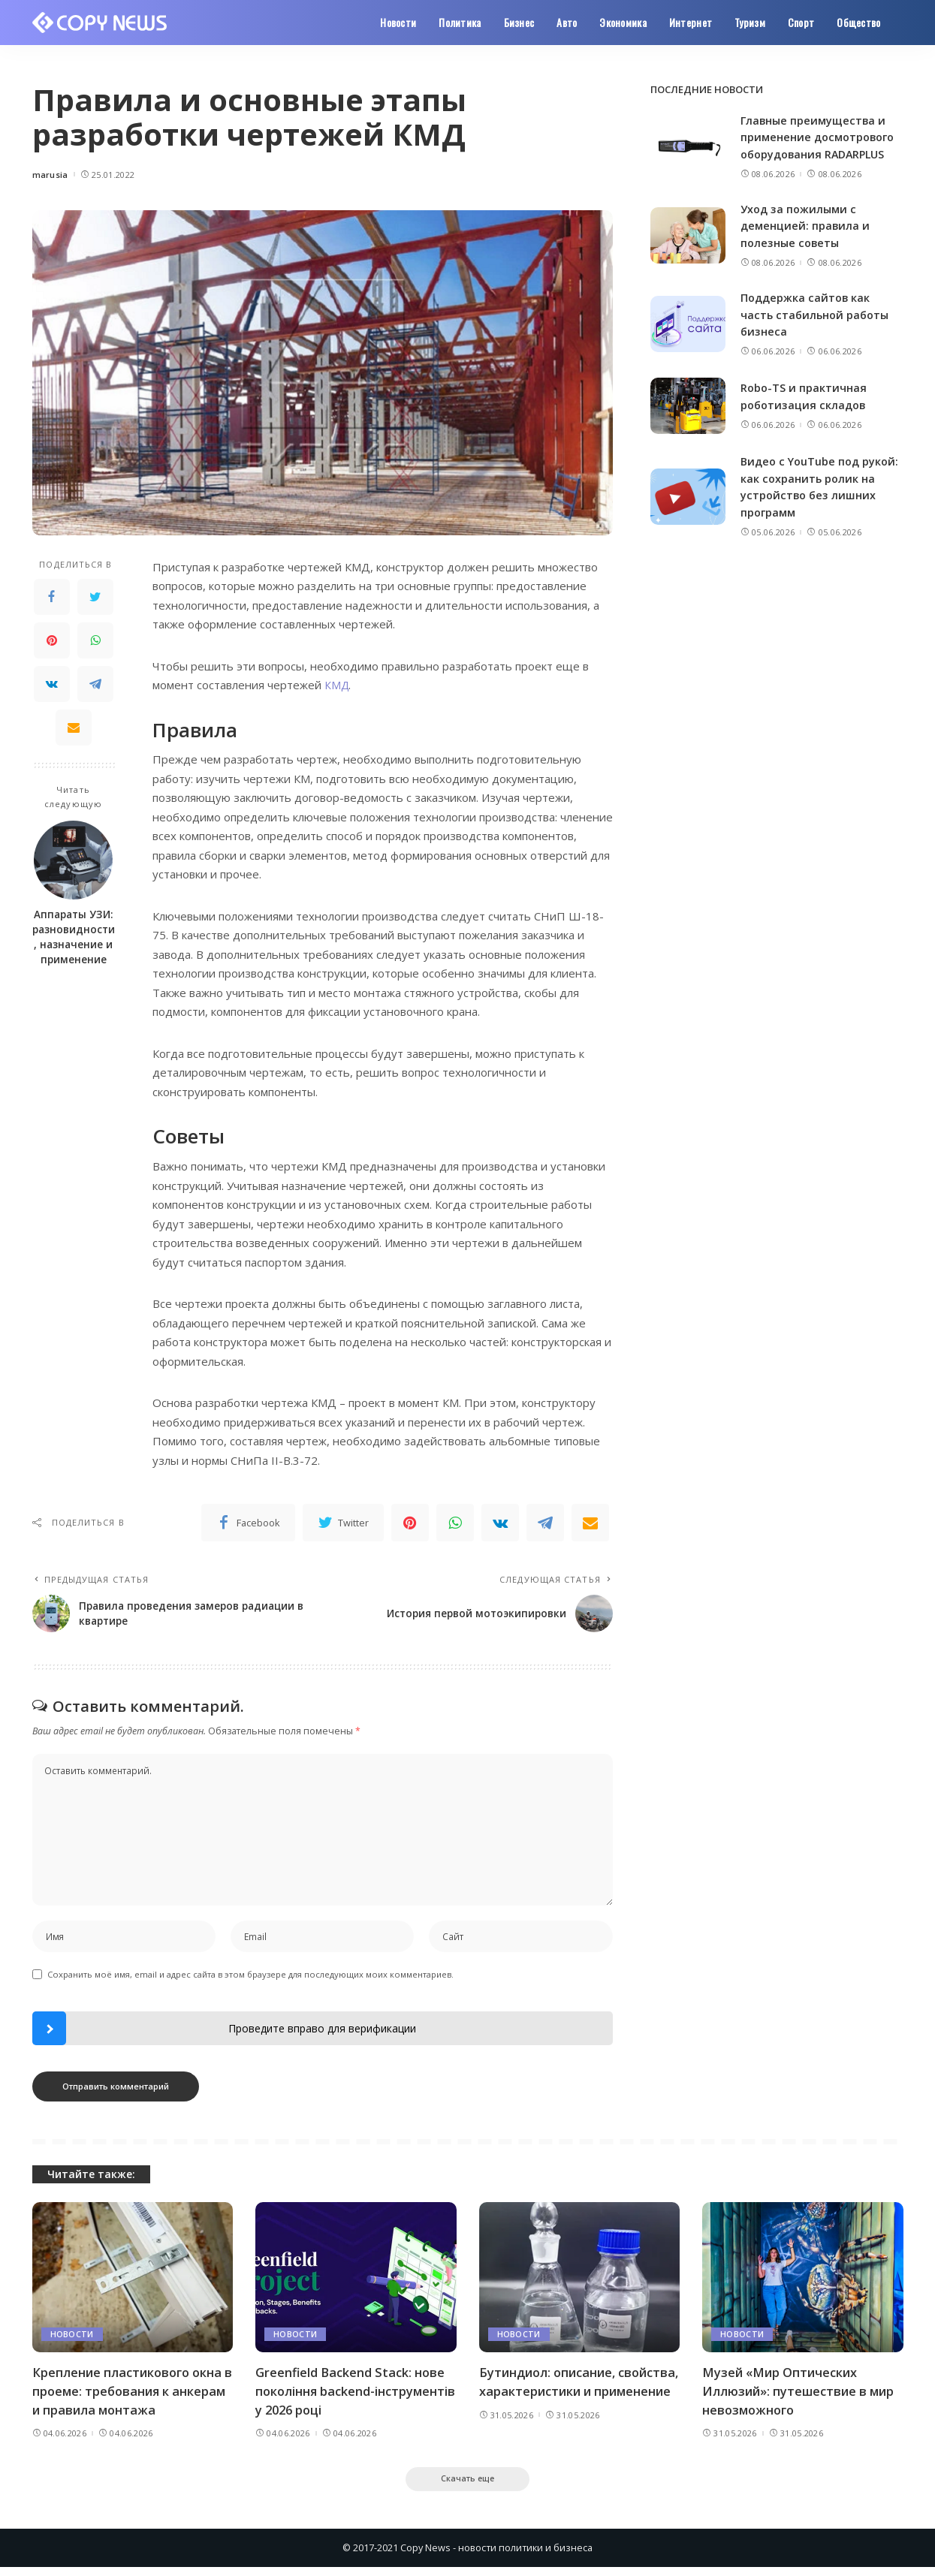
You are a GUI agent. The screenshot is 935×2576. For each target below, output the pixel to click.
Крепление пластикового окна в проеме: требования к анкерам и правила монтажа (130, 2396)
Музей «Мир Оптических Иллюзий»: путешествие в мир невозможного (802, 2396)
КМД (337, 684)
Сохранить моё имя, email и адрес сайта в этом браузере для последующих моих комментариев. (250, 1979)
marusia (50, 174)
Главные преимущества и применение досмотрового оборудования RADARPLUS (820, 137)
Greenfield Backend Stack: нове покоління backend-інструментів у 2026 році (351, 2396)
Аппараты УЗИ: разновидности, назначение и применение (73, 937)
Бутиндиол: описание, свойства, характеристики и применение (570, 2396)
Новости (72, 2339)
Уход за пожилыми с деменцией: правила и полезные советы (805, 225)
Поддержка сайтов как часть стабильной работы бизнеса (817, 314)
